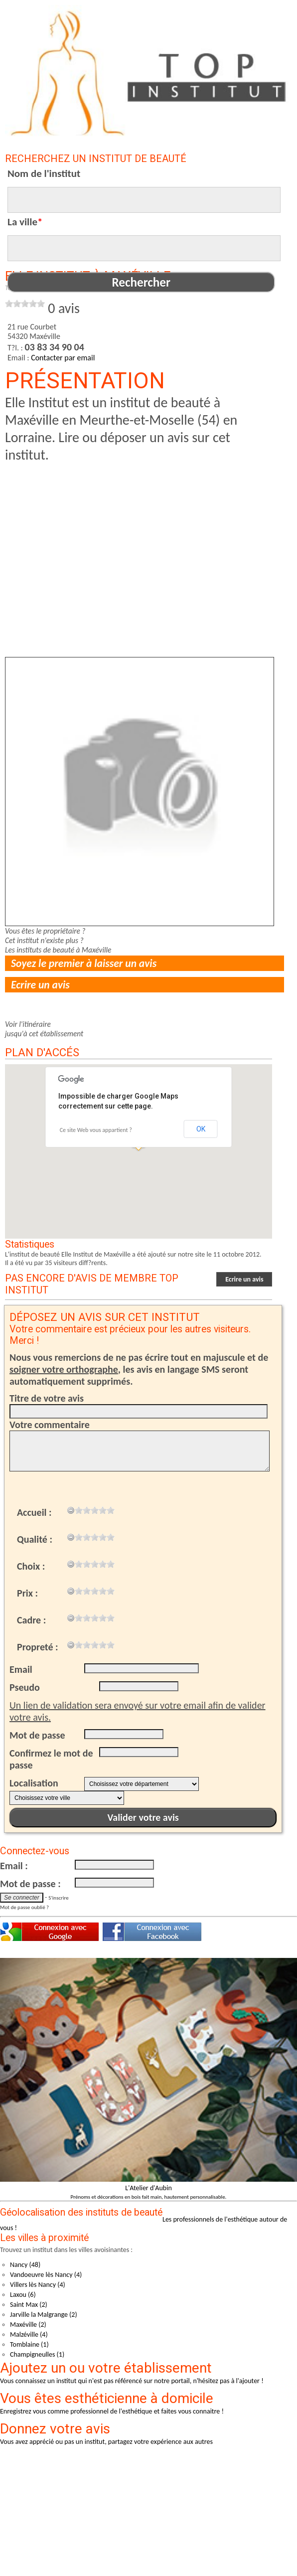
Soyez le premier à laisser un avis (83, 963)
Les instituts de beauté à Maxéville (58, 950)
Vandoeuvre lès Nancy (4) (46, 2274)
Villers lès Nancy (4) (37, 2284)
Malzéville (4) (29, 2334)
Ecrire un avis (40, 984)
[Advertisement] (134, 533)
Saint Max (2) (28, 2304)
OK (200, 1129)
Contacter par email (63, 357)
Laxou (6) (23, 2294)
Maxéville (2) (28, 2324)
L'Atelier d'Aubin (148, 2188)
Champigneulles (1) (37, 2354)
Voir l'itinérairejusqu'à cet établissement (44, 1028)
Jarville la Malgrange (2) (43, 2314)
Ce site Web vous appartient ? (96, 1130)
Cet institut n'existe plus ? (44, 940)
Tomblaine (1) (29, 2344)
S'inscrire (58, 1898)
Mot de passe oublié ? (24, 1907)
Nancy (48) (25, 2264)
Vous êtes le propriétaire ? (45, 931)
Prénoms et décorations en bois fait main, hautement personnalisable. (149, 2197)
